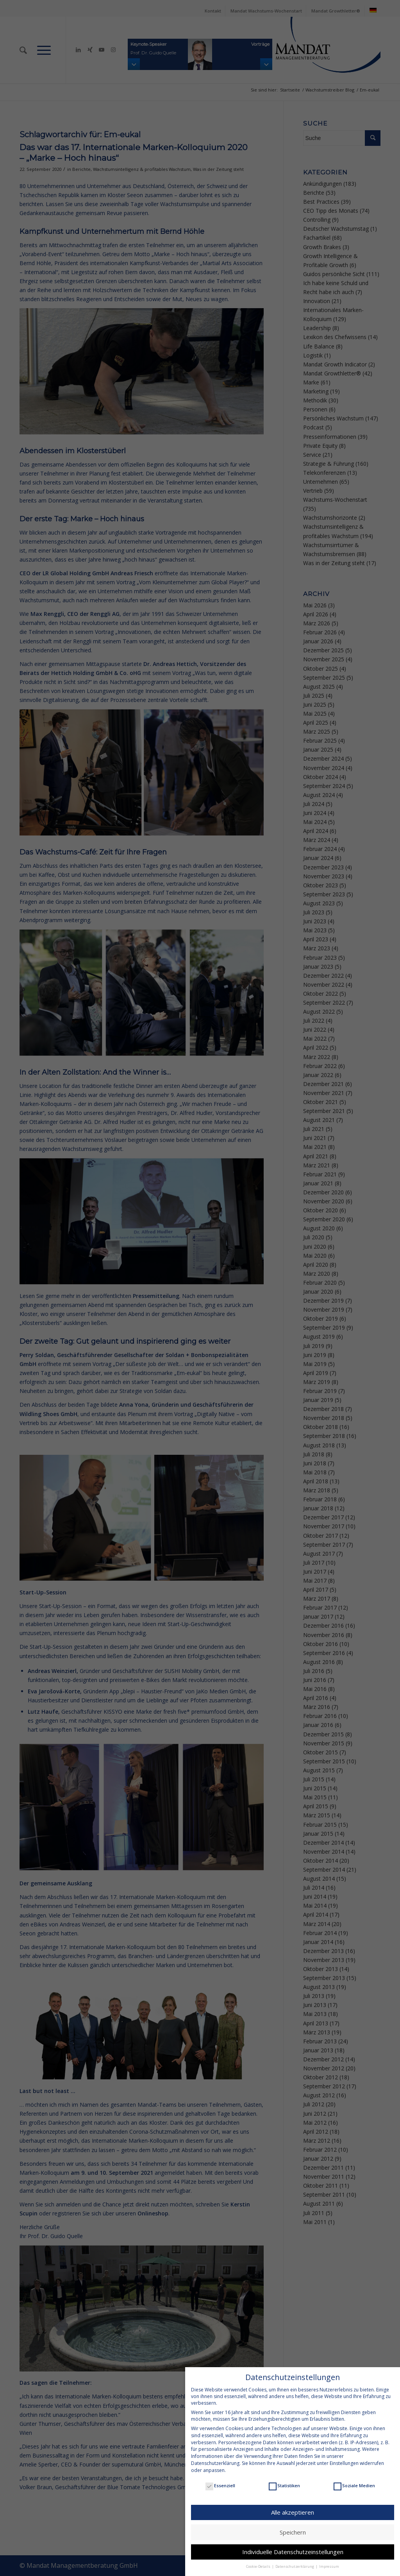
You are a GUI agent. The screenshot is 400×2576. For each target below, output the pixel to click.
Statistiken (284, 2485)
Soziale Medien (354, 2485)
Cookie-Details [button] (258, 2566)
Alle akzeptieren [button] (292, 2512)
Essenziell (220, 2485)
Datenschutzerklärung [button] (295, 2566)
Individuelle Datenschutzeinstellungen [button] (292, 2552)
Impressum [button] (329, 2566)
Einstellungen (344, 2463)
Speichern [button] (293, 2532)
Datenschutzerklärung (215, 2463)
